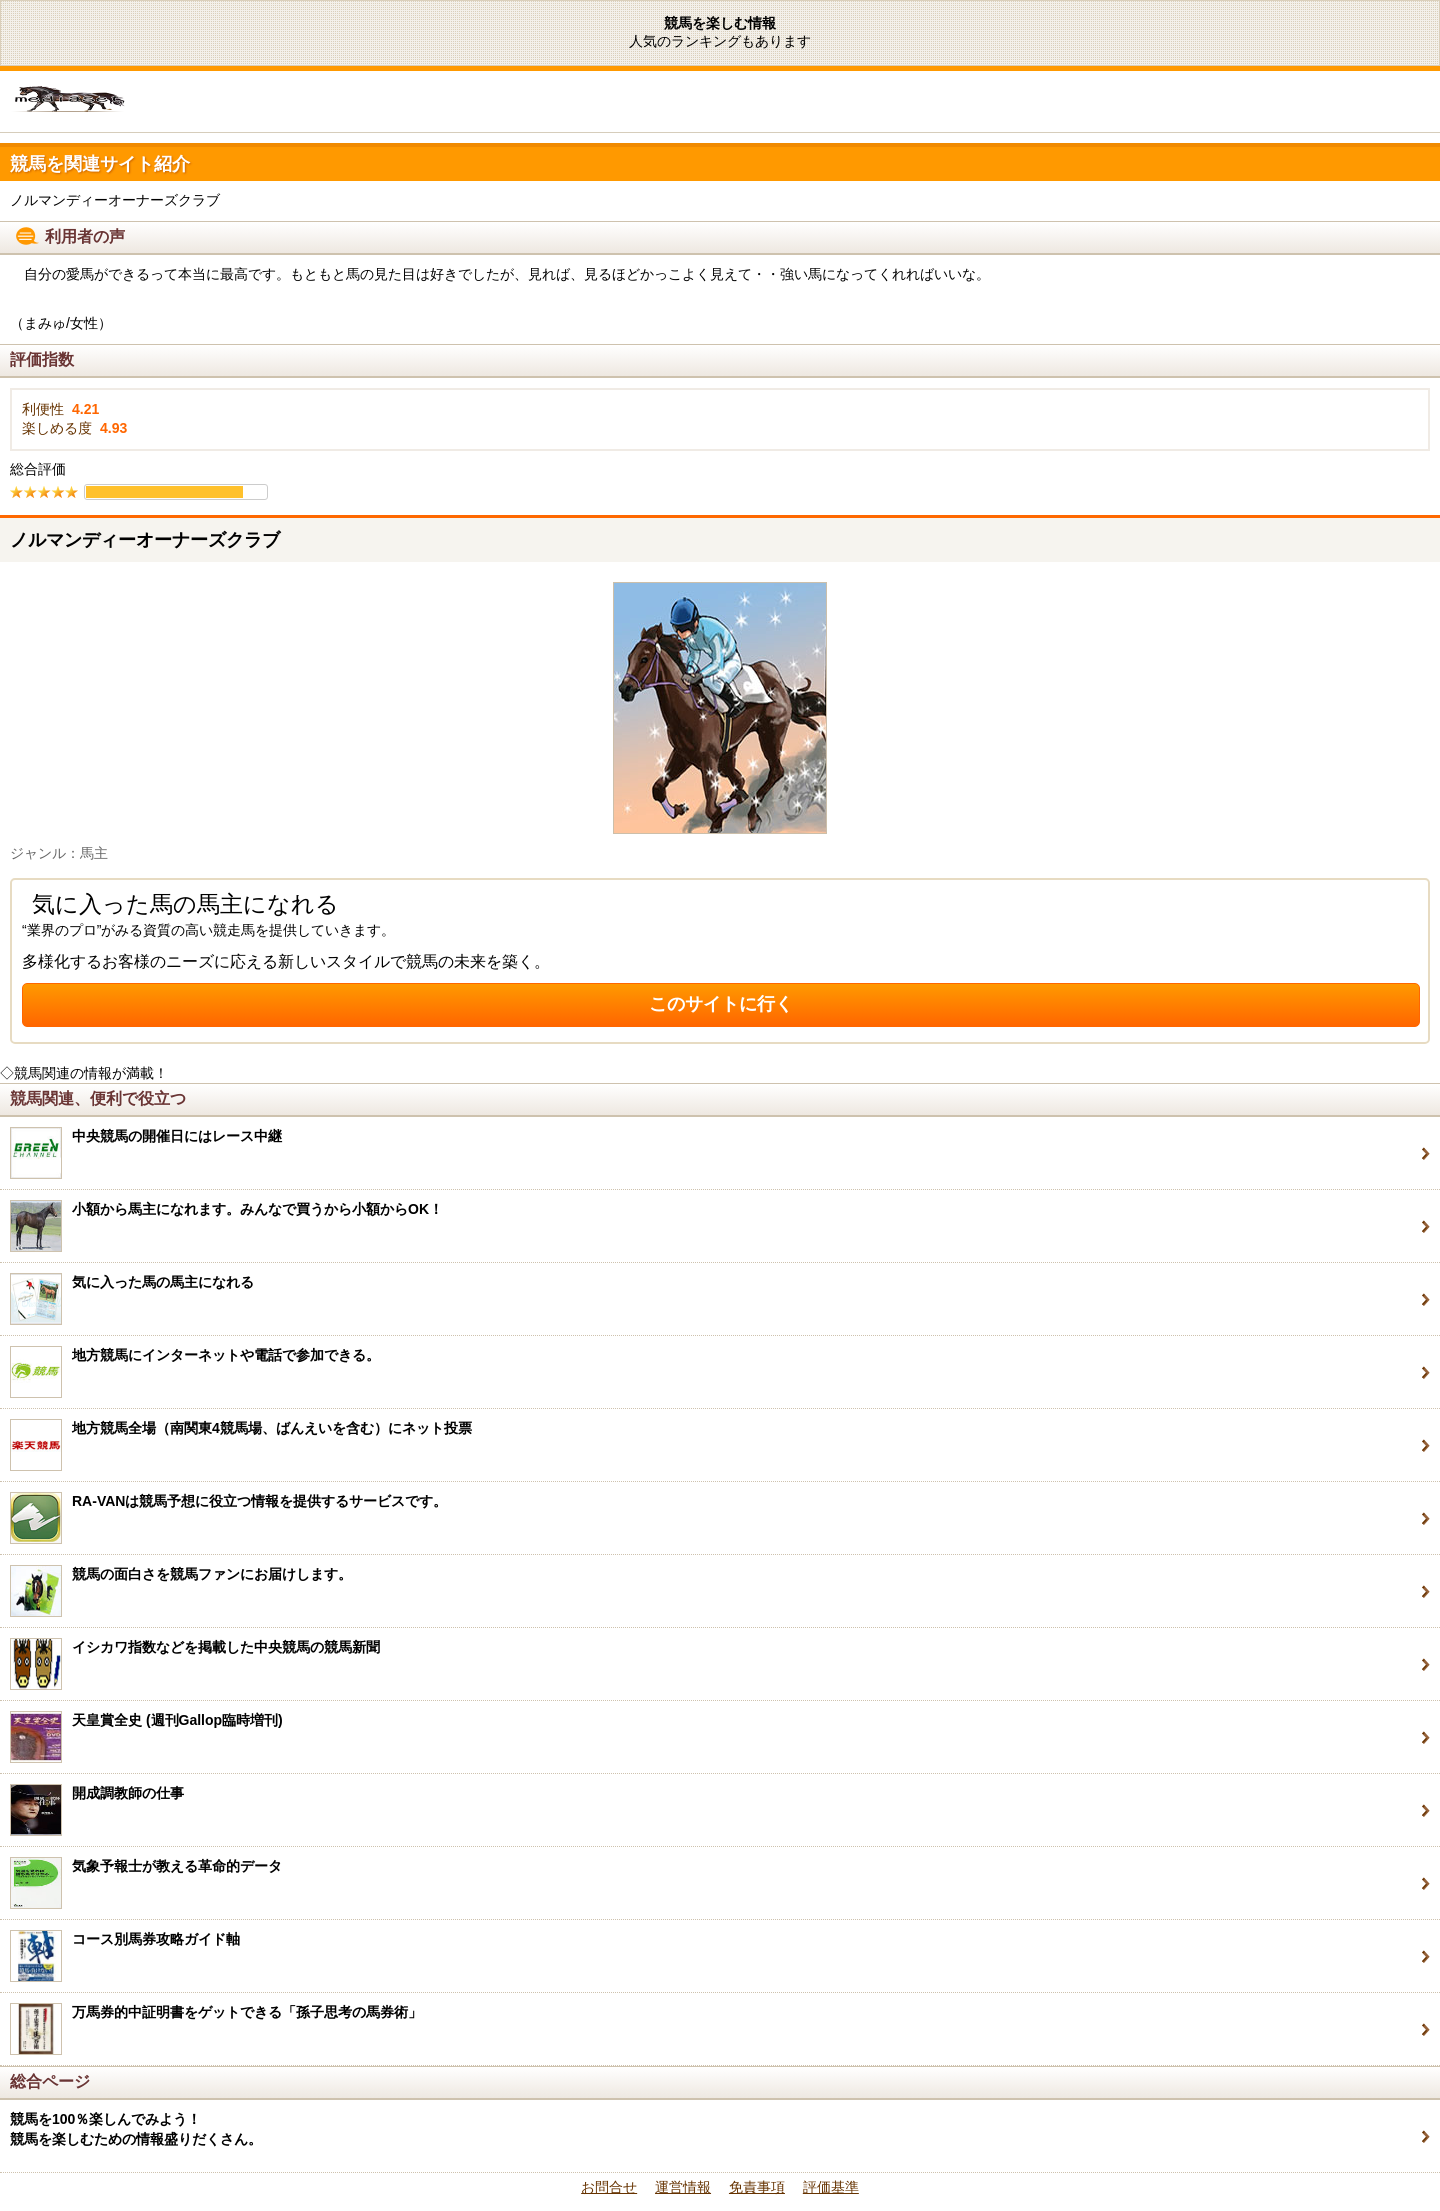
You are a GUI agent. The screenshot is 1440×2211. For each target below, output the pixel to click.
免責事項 (757, 2187)
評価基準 (831, 2187)
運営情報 (683, 2187)
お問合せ (609, 2187)
